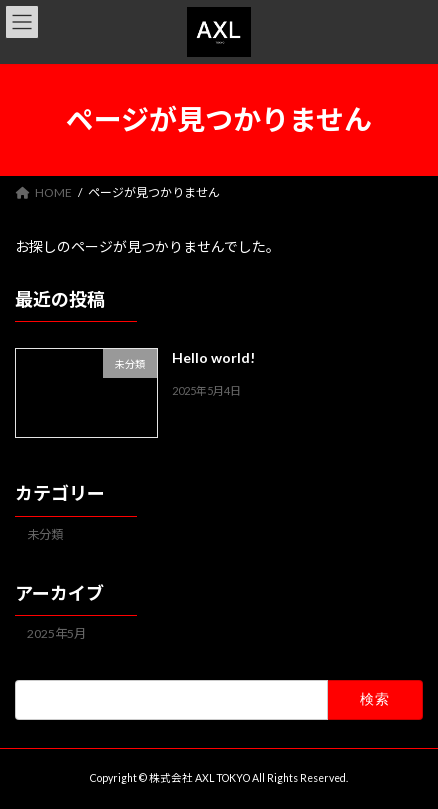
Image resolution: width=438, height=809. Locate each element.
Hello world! (213, 357)
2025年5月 (56, 633)
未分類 (45, 534)
